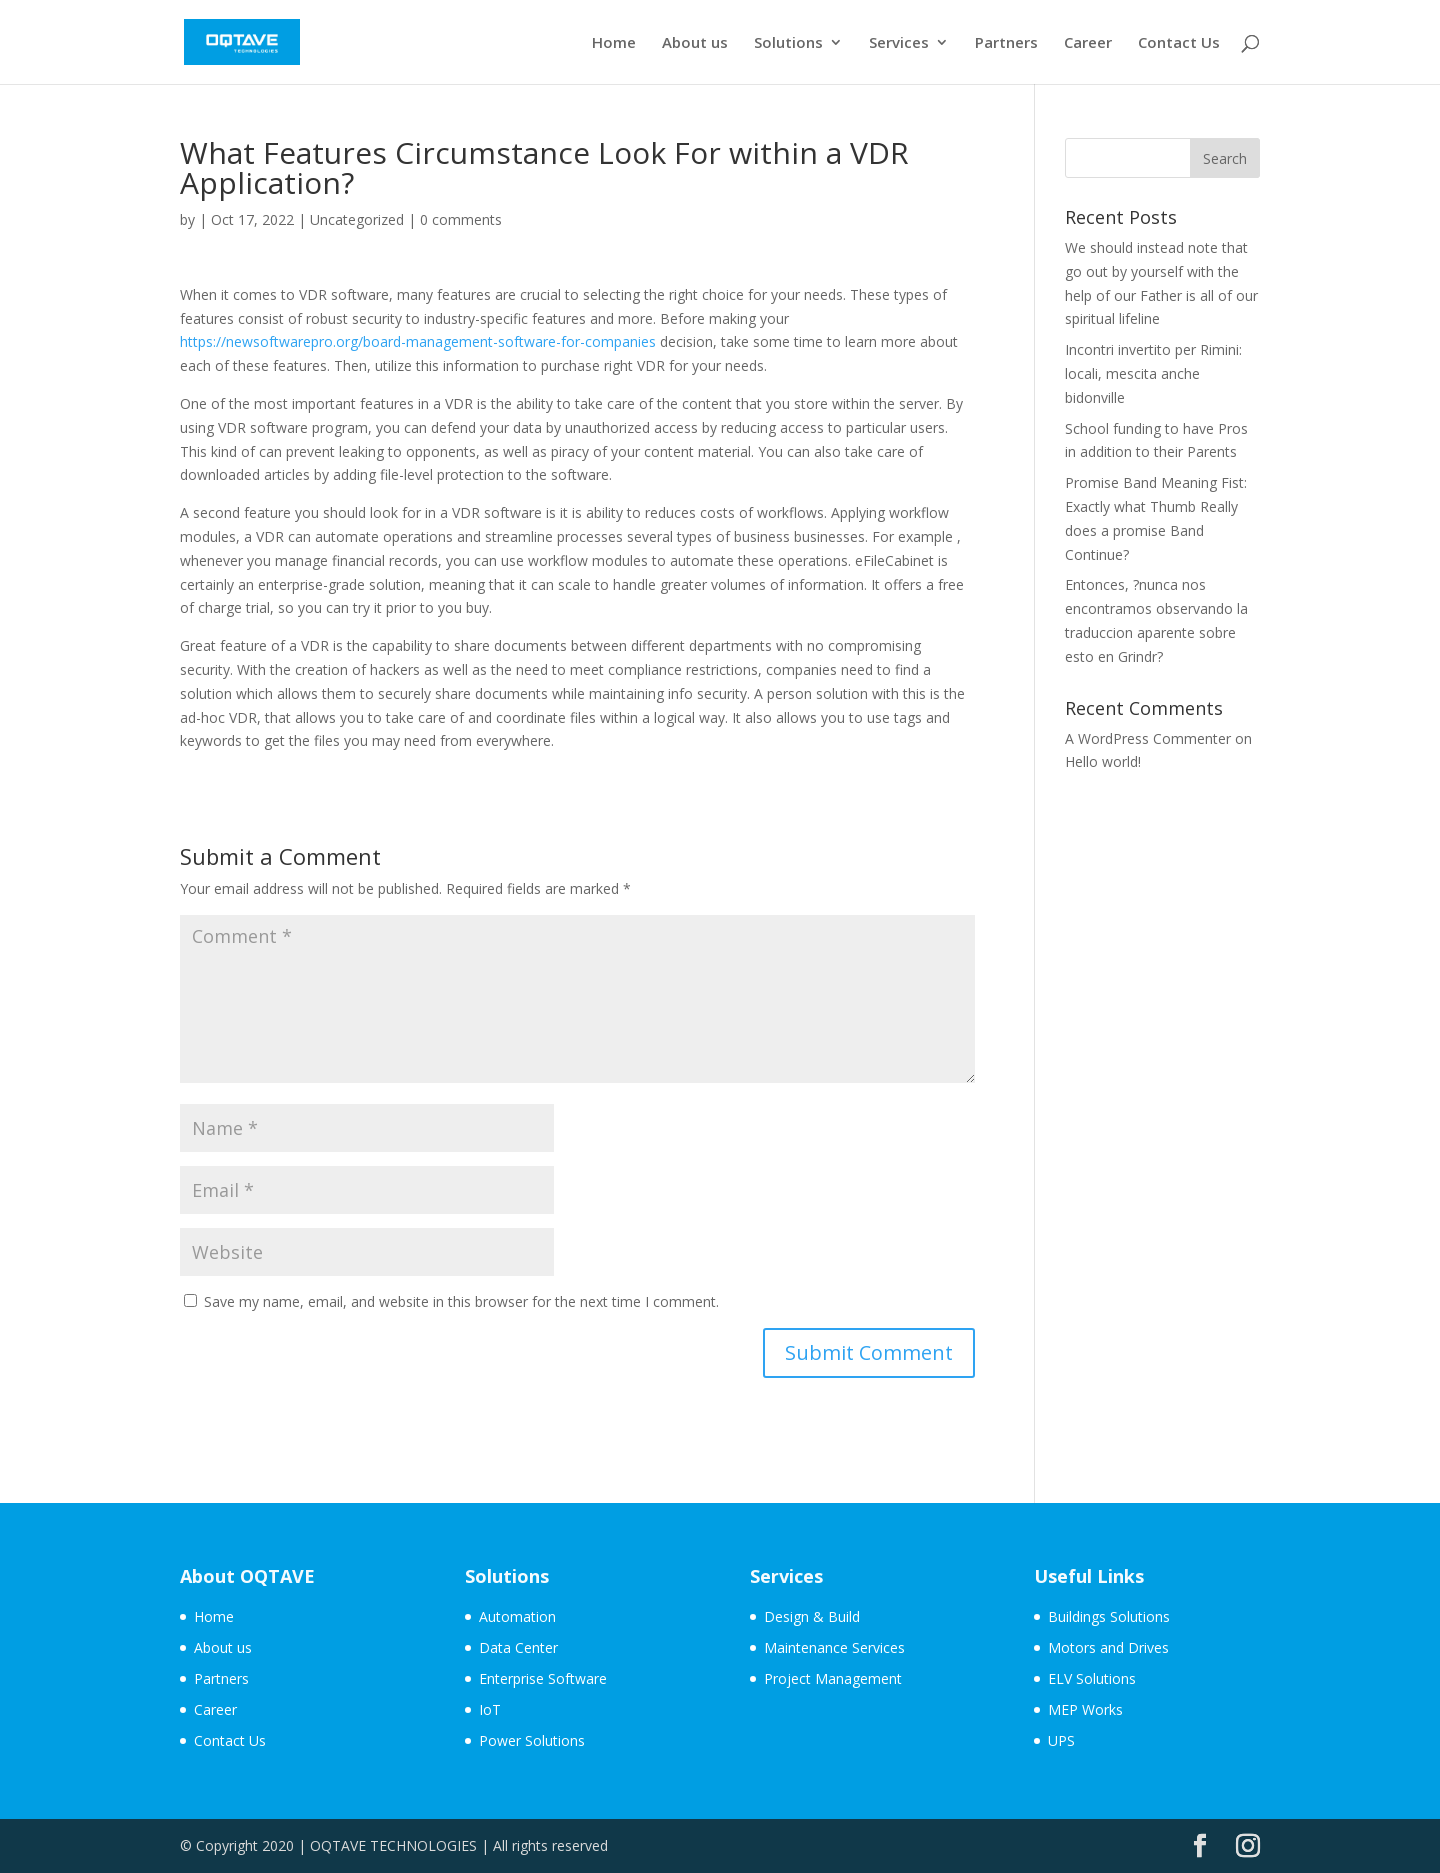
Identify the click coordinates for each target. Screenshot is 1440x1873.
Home (614, 43)
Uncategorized (357, 219)
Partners (1006, 43)
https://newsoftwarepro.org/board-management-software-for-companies (418, 341)
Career (1088, 43)
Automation (517, 1616)
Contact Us (1179, 43)
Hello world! (1103, 761)
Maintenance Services (834, 1647)
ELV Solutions (1092, 1678)
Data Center (518, 1647)
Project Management (833, 1678)
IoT (490, 1709)
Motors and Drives (1108, 1647)
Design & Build (812, 1616)
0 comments (461, 219)
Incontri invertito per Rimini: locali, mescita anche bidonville (1153, 373)
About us (695, 43)
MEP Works (1085, 1709)
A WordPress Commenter (1148, 738)
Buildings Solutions (1109, 1616)
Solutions (788, 43)
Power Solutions (532, 1740)
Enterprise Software (543, 1678)
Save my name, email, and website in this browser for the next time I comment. (461, 1301)
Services (899, 43)
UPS (1061, 1740)
